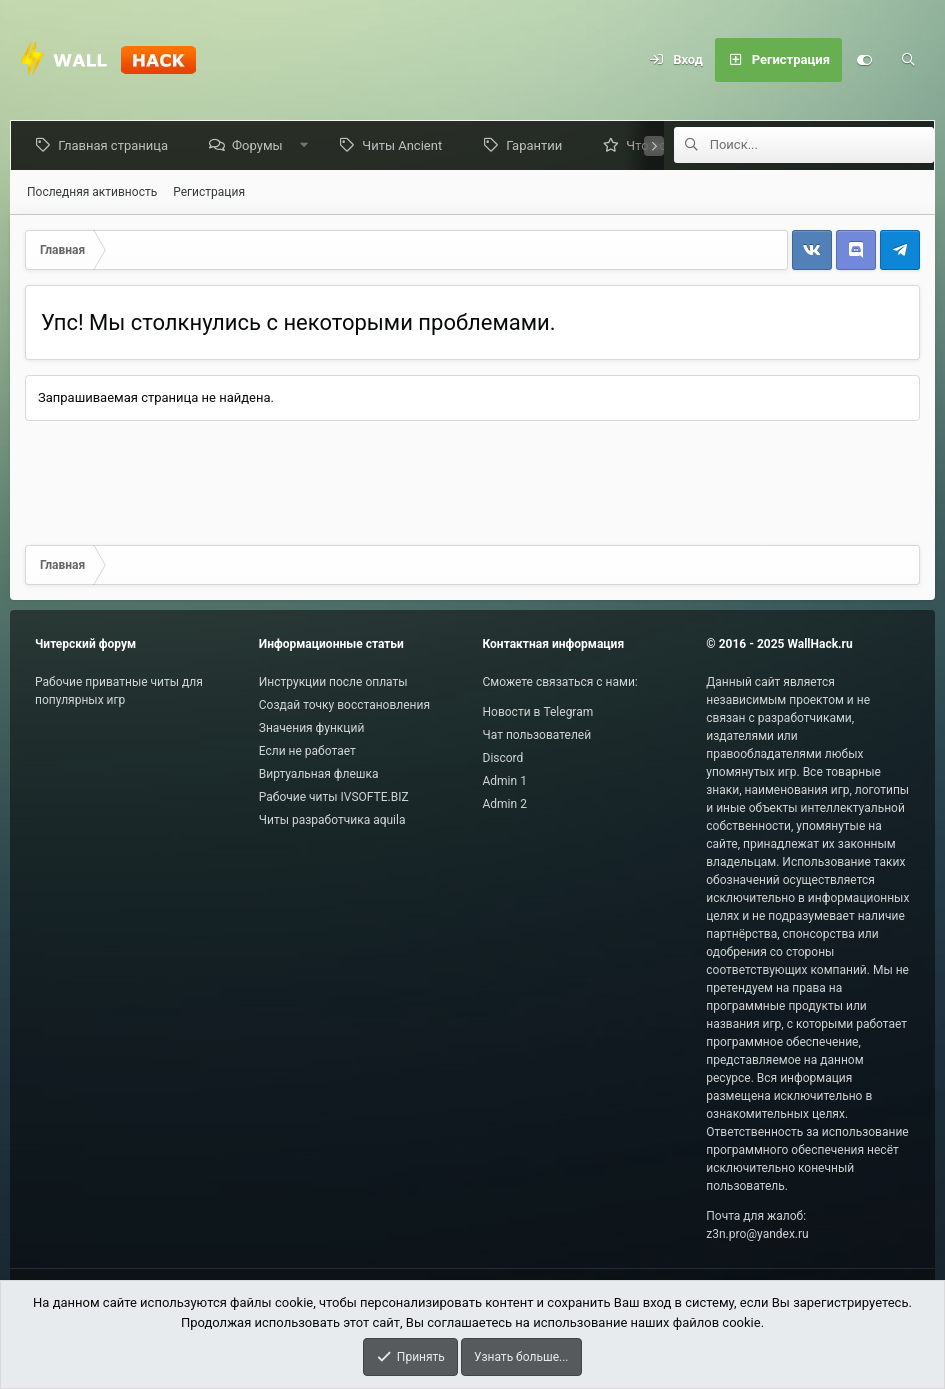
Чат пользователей (537, 735)
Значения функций (312, 728)
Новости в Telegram (538, 712)
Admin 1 (505, 781)
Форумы (261, 145)
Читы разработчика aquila (332, 820)
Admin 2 (505, 804)
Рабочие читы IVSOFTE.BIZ (334, 797)
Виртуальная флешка (319, 774)
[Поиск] (908, 60)
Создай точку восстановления (344, 705)
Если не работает (307, 751)
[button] (307, 145)
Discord (503, 758)
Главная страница (117, 145)
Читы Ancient (406, 145)
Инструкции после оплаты (333, 682)
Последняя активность (92, 192)
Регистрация (209, 192)
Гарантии (538, 145)
